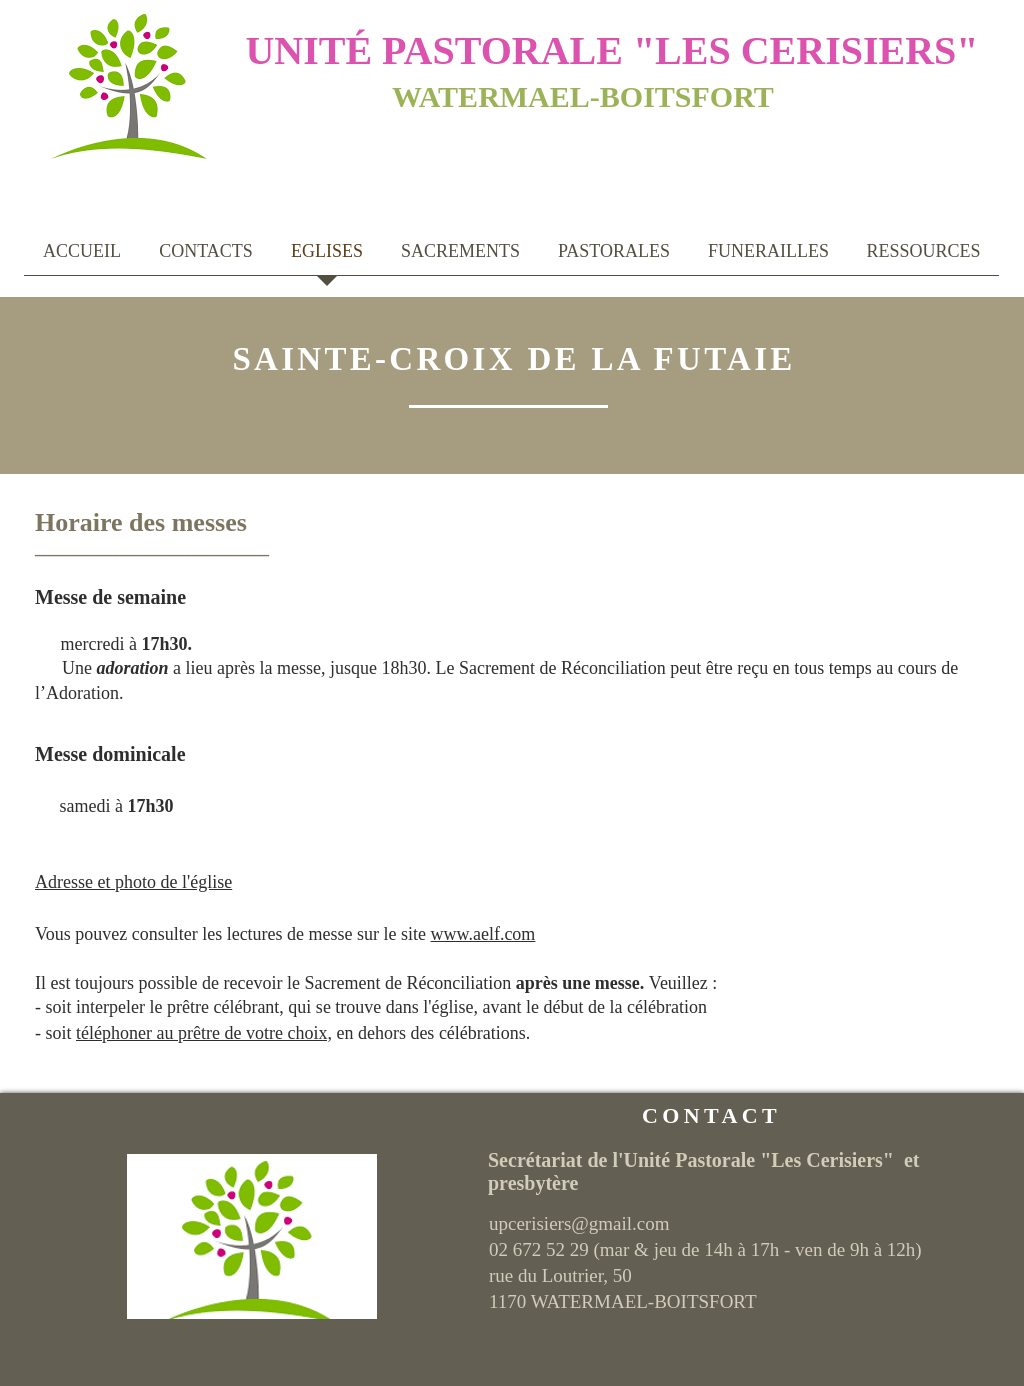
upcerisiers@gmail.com (579, 1223)
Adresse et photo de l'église (133, 882)
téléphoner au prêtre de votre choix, (204, 1033)
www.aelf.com (483, 934)
